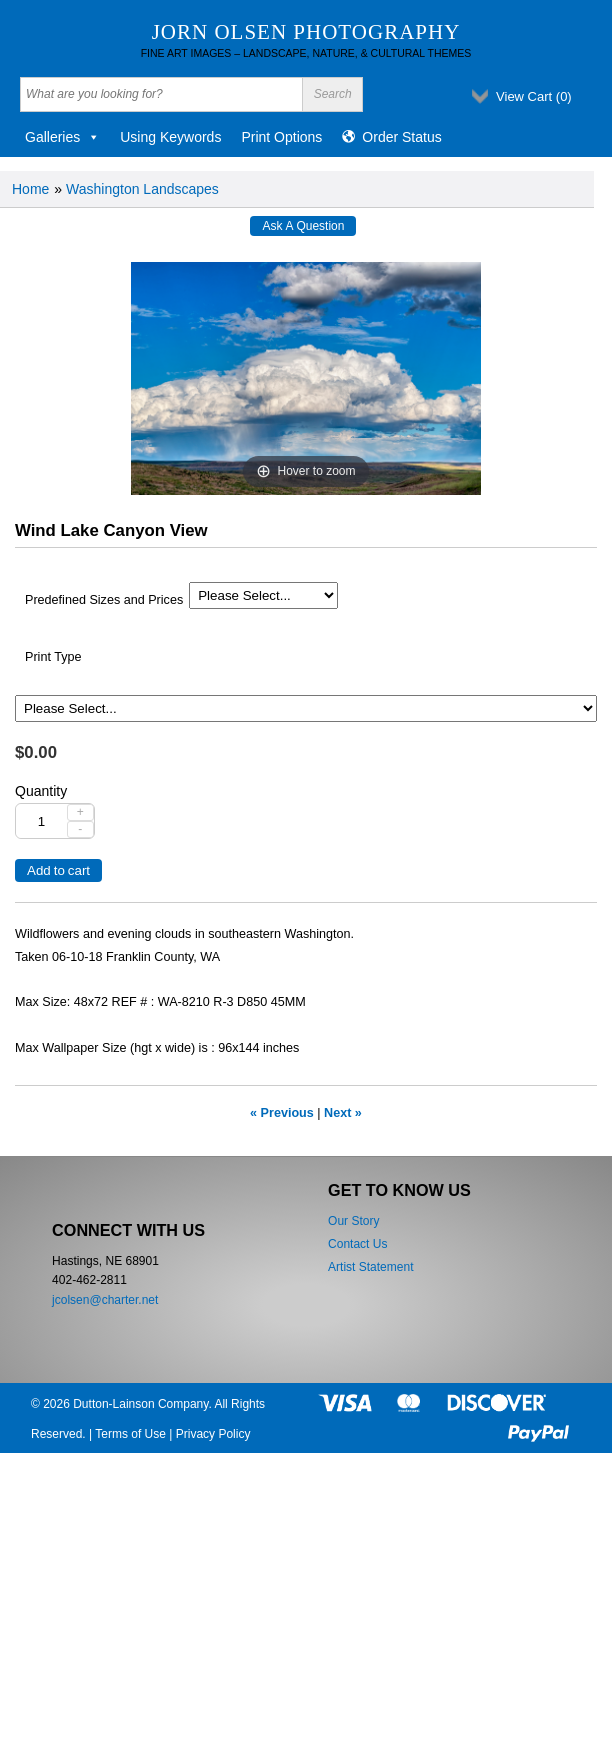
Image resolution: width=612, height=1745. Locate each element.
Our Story (353, 1221)
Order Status (401, 137)
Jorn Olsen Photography (306, 32)
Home (30, 189)
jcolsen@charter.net (105, 1300)
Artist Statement (370, 1267)
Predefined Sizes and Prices (104, 600)
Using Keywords (170, 137)
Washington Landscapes (142, 189)
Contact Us (357, 1244)
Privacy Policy (213, 1434)
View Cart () (534, 96)
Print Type (53, 657)
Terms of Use (130, 1434)
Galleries (62, 137)
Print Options (281, 137)
